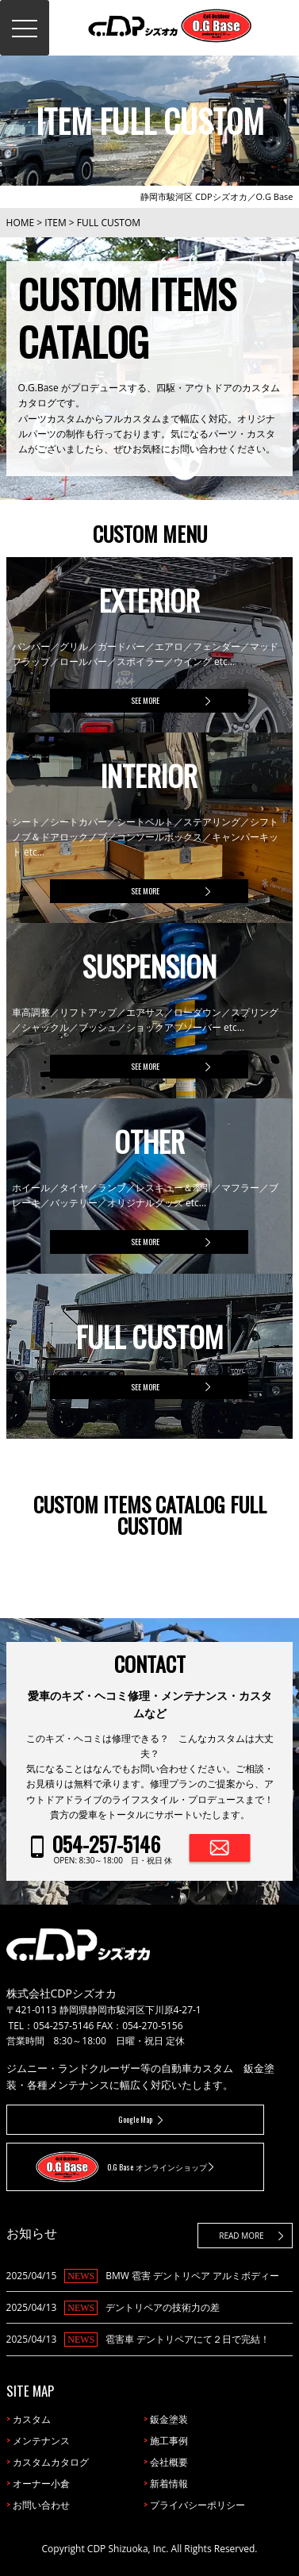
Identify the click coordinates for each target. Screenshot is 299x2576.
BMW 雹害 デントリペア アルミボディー (192, 2275)
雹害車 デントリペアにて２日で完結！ (187, 2339)
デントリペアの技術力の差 (162, 2307)
